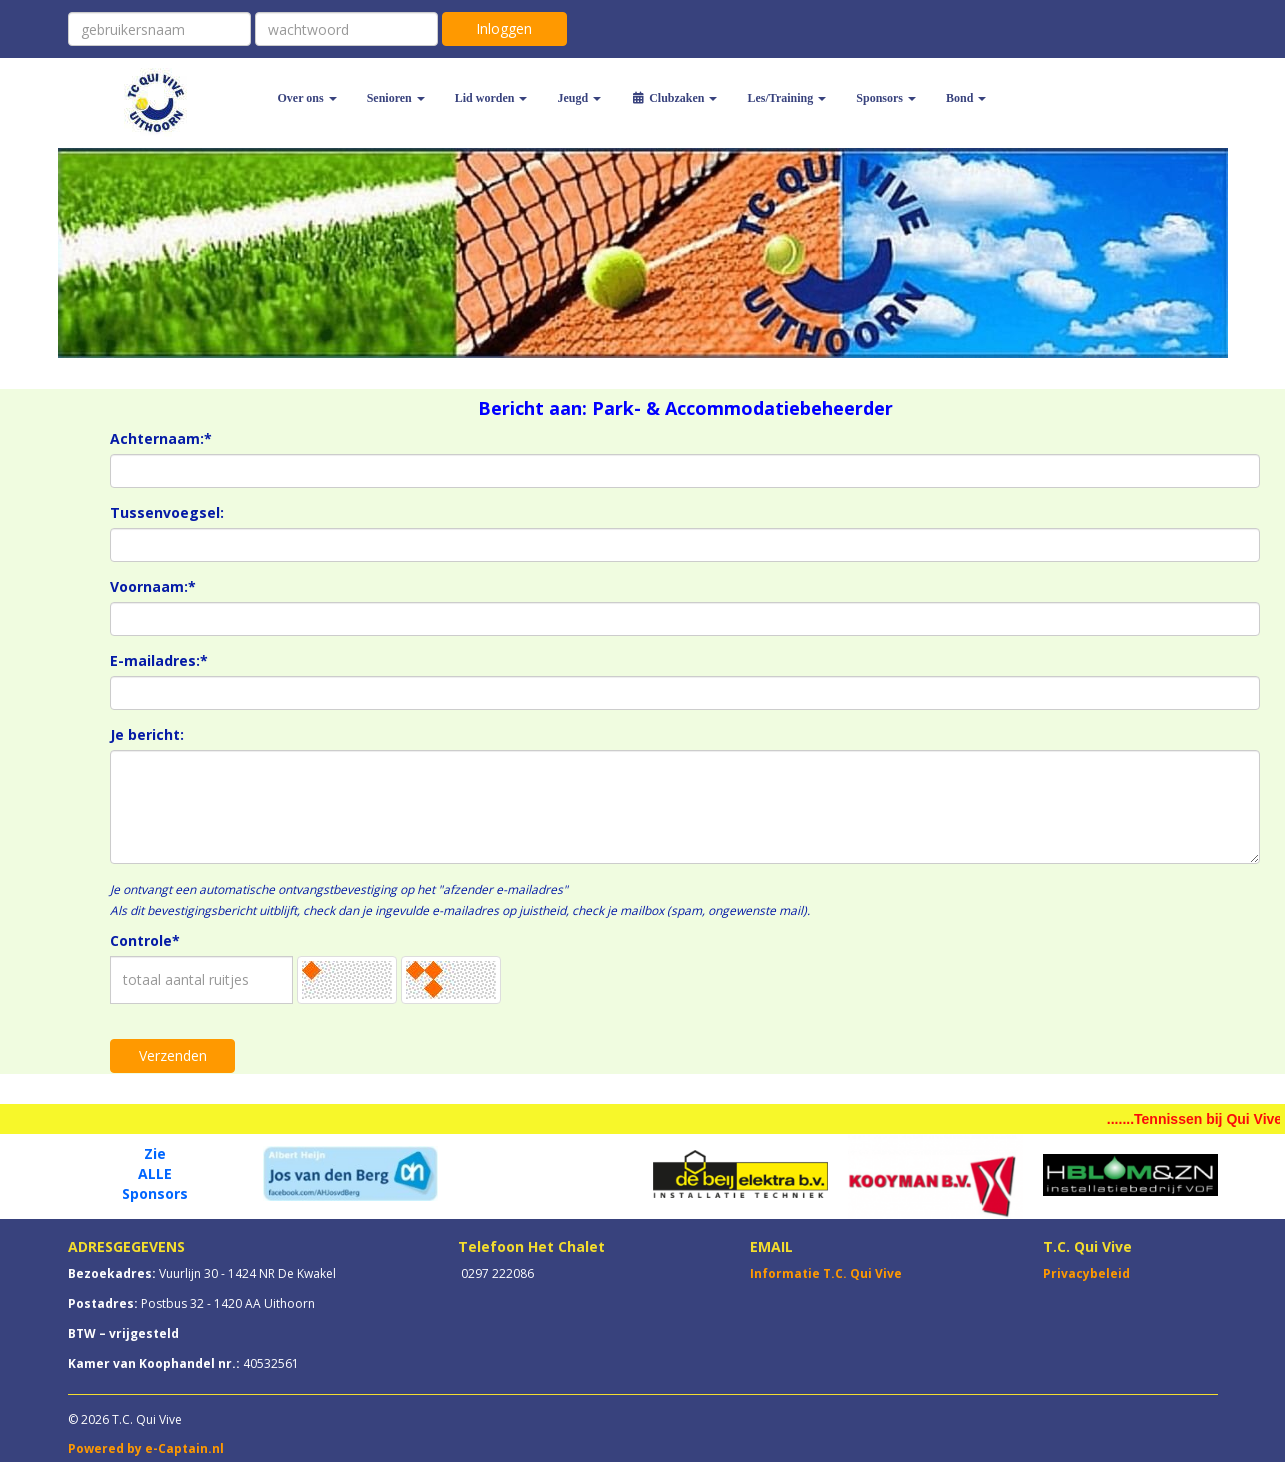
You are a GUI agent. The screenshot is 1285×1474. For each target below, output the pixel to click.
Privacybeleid (1086, 1273)
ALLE (155, 1173)
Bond (966, 98)
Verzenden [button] (173, 1055)
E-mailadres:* (159, 660)
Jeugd (579, 98)
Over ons (307, 98)
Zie (155, 1153)
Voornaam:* (153, 586)
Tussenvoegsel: (167, 512)
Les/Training (786, 98)
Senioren (396, 98)
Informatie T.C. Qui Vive (826, 1273)
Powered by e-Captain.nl (146, 1448)
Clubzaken (674, 98)
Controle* (145, 940)
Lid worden (491, 98)
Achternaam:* (161, 438)
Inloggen (504, 28)
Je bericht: (147, 734)
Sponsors (886, 98)
